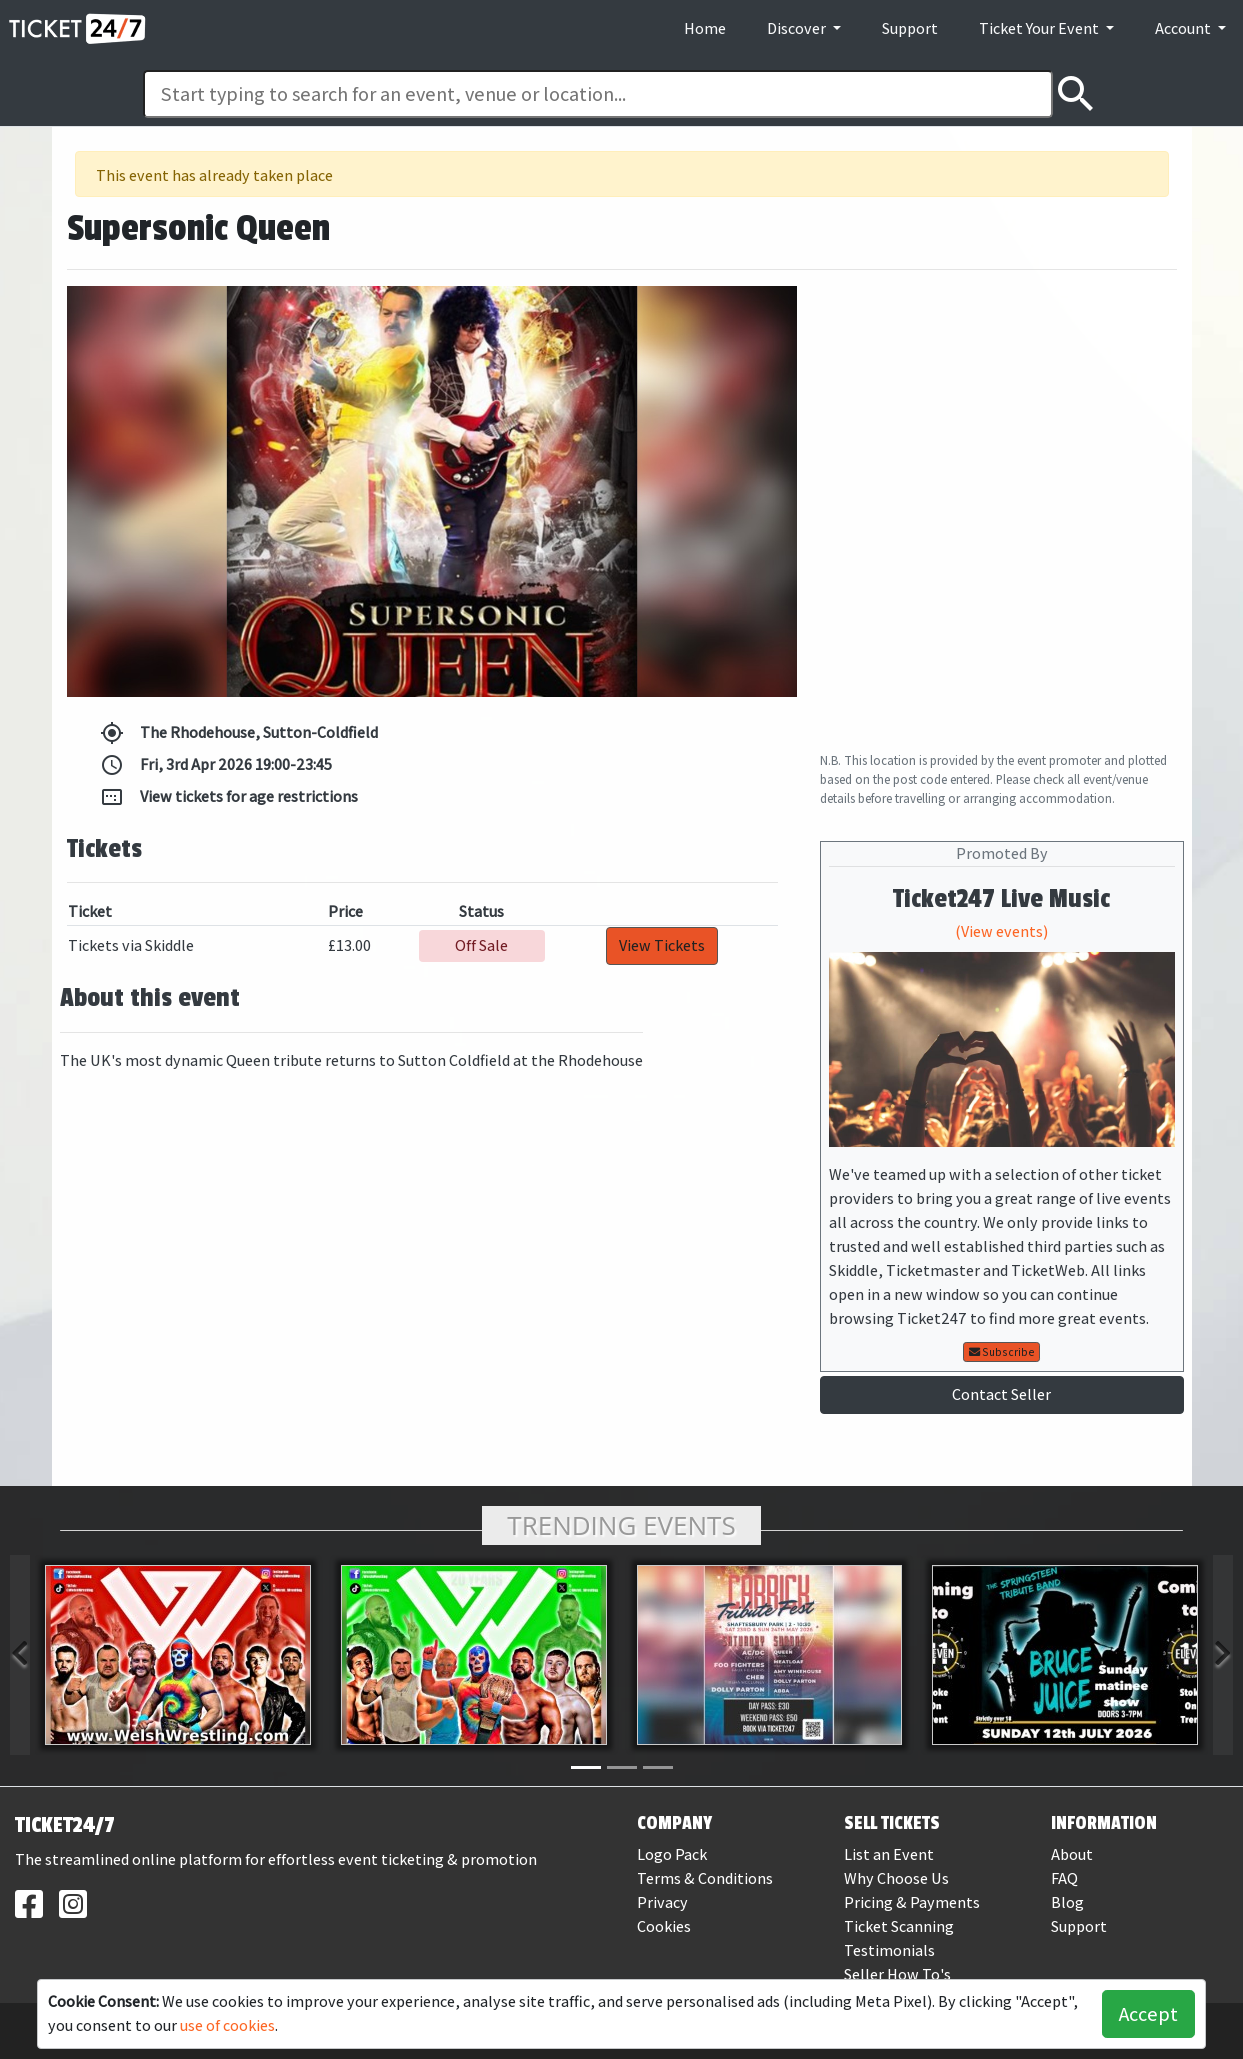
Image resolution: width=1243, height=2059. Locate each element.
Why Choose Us (896, 1878)
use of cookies (227, 2025)
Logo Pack (672, 1854)
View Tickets (662, 945)
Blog (1067, 1902)
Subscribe (1002, 1352)
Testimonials (889, 1950)
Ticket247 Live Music (1001, 899)
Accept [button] (1148, 2014)
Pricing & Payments (912, 1902)
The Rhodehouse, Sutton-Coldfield (239, 733)
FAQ (1064, 1878)
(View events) (1001, 931)
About (1072, 1854)
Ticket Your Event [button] (1040, 28)
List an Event (889, 1854)
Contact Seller (1001, 1394)
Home (705, 28)
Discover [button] (798, 28)
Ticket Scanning (899, 1926)
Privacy (662, 1902)
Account (1184, 28)
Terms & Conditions (705, 1878)
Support (910, 28)
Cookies (664, 1926)
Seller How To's (897, 1974)
